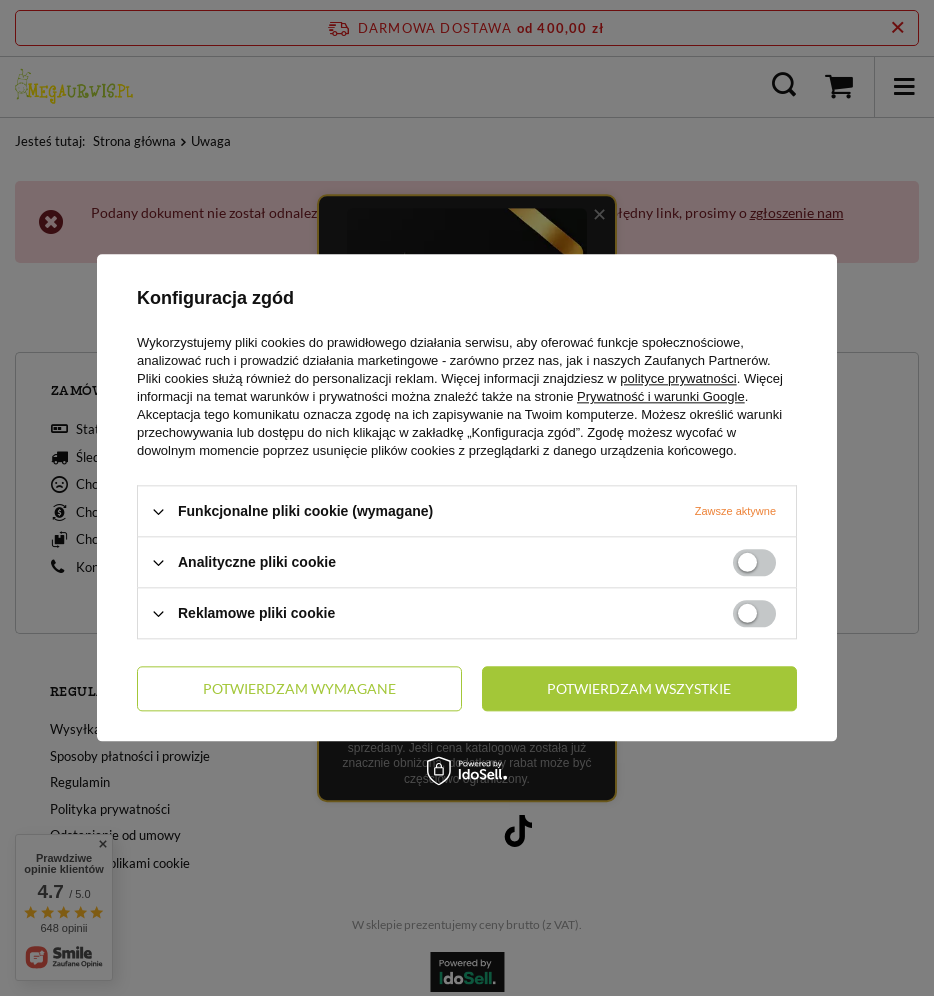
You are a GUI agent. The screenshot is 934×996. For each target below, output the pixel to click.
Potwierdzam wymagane (299, 688)
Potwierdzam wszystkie (639, 688)
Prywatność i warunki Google (661, 396)
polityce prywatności (678, 378)
